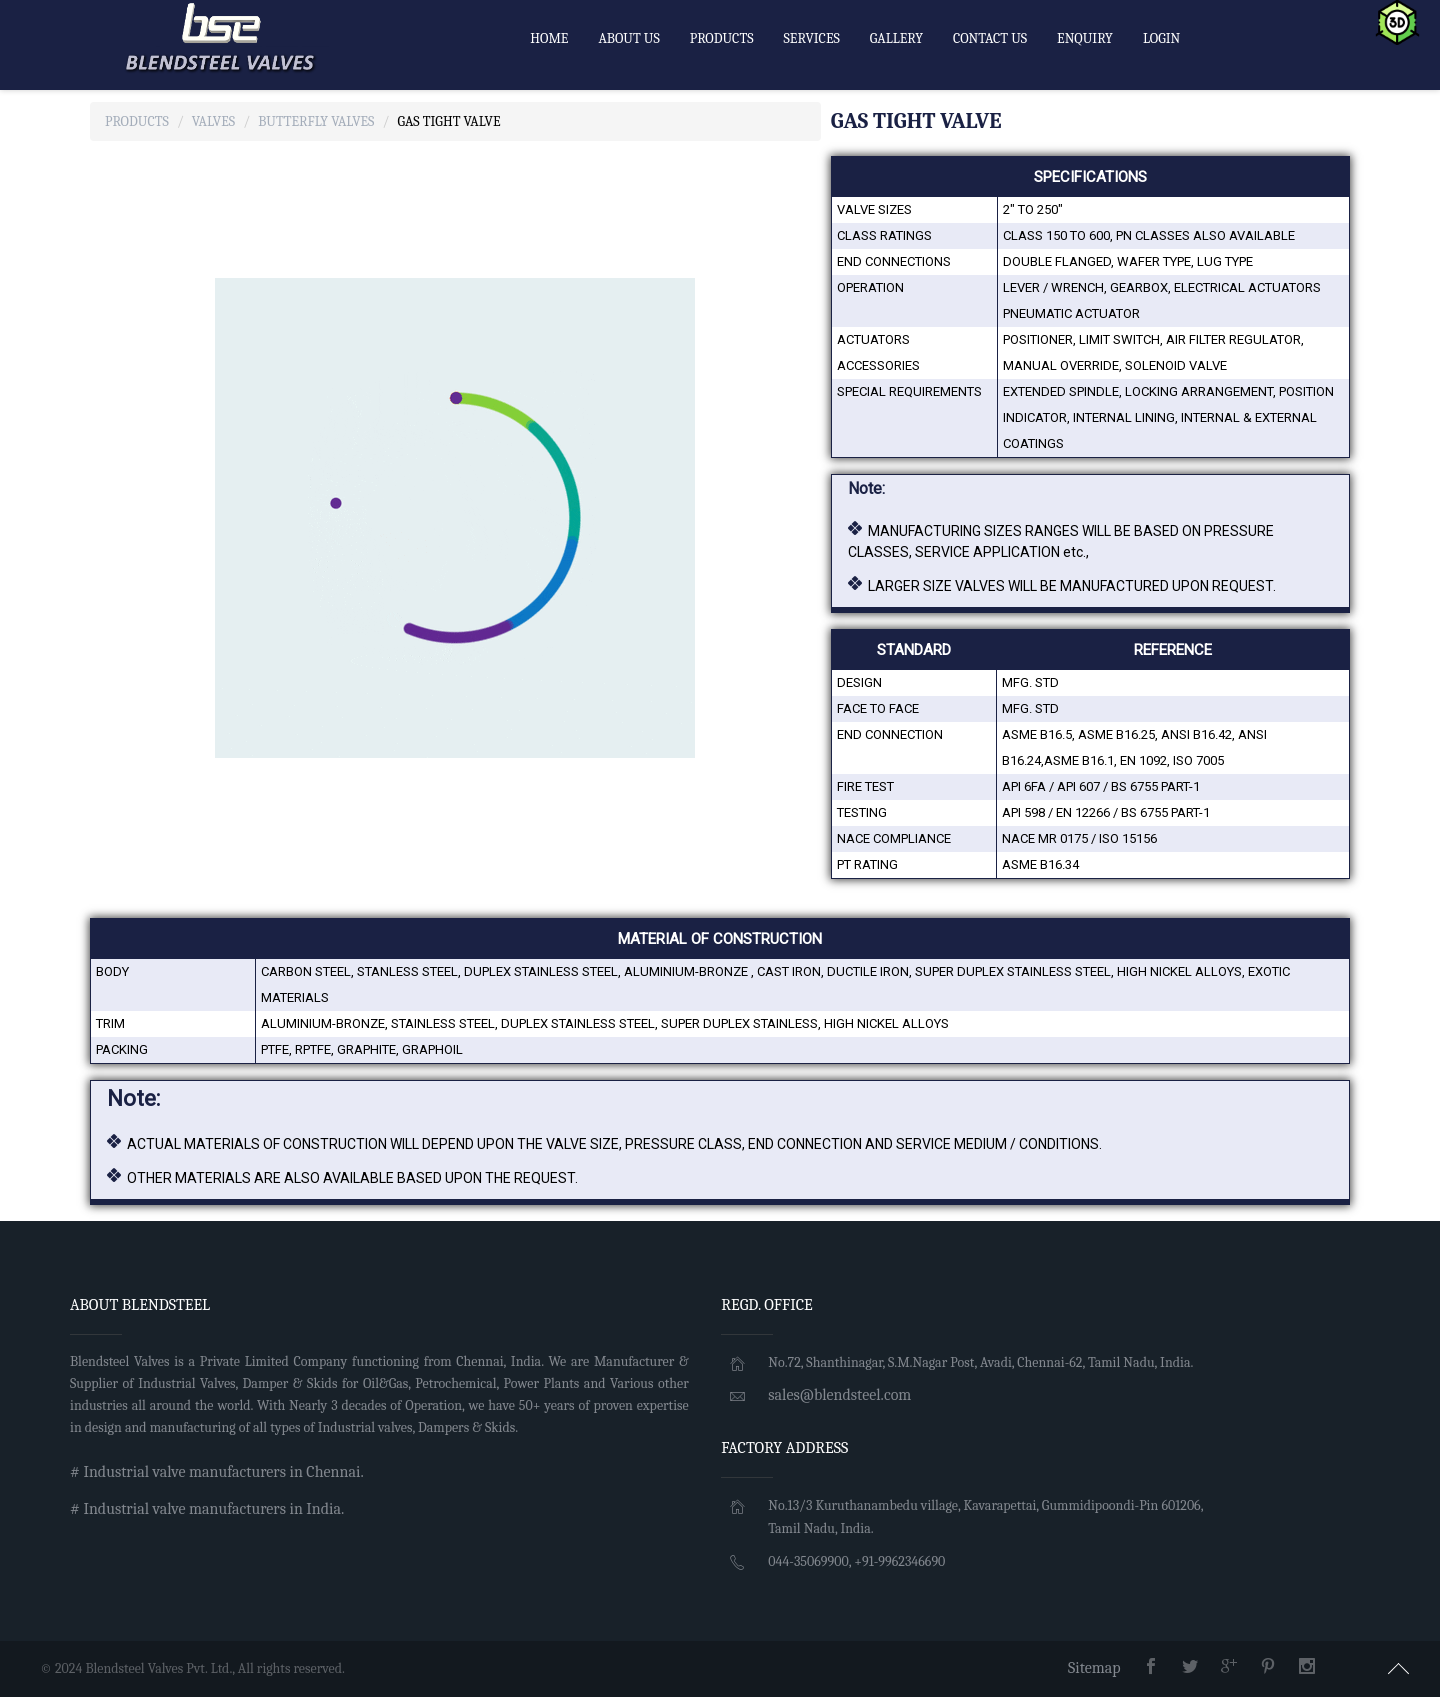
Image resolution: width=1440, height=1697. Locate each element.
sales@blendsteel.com (839, 1395)
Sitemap (1094, 1668)
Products (137, 121)
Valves (213, 121)
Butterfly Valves (316, 121)
